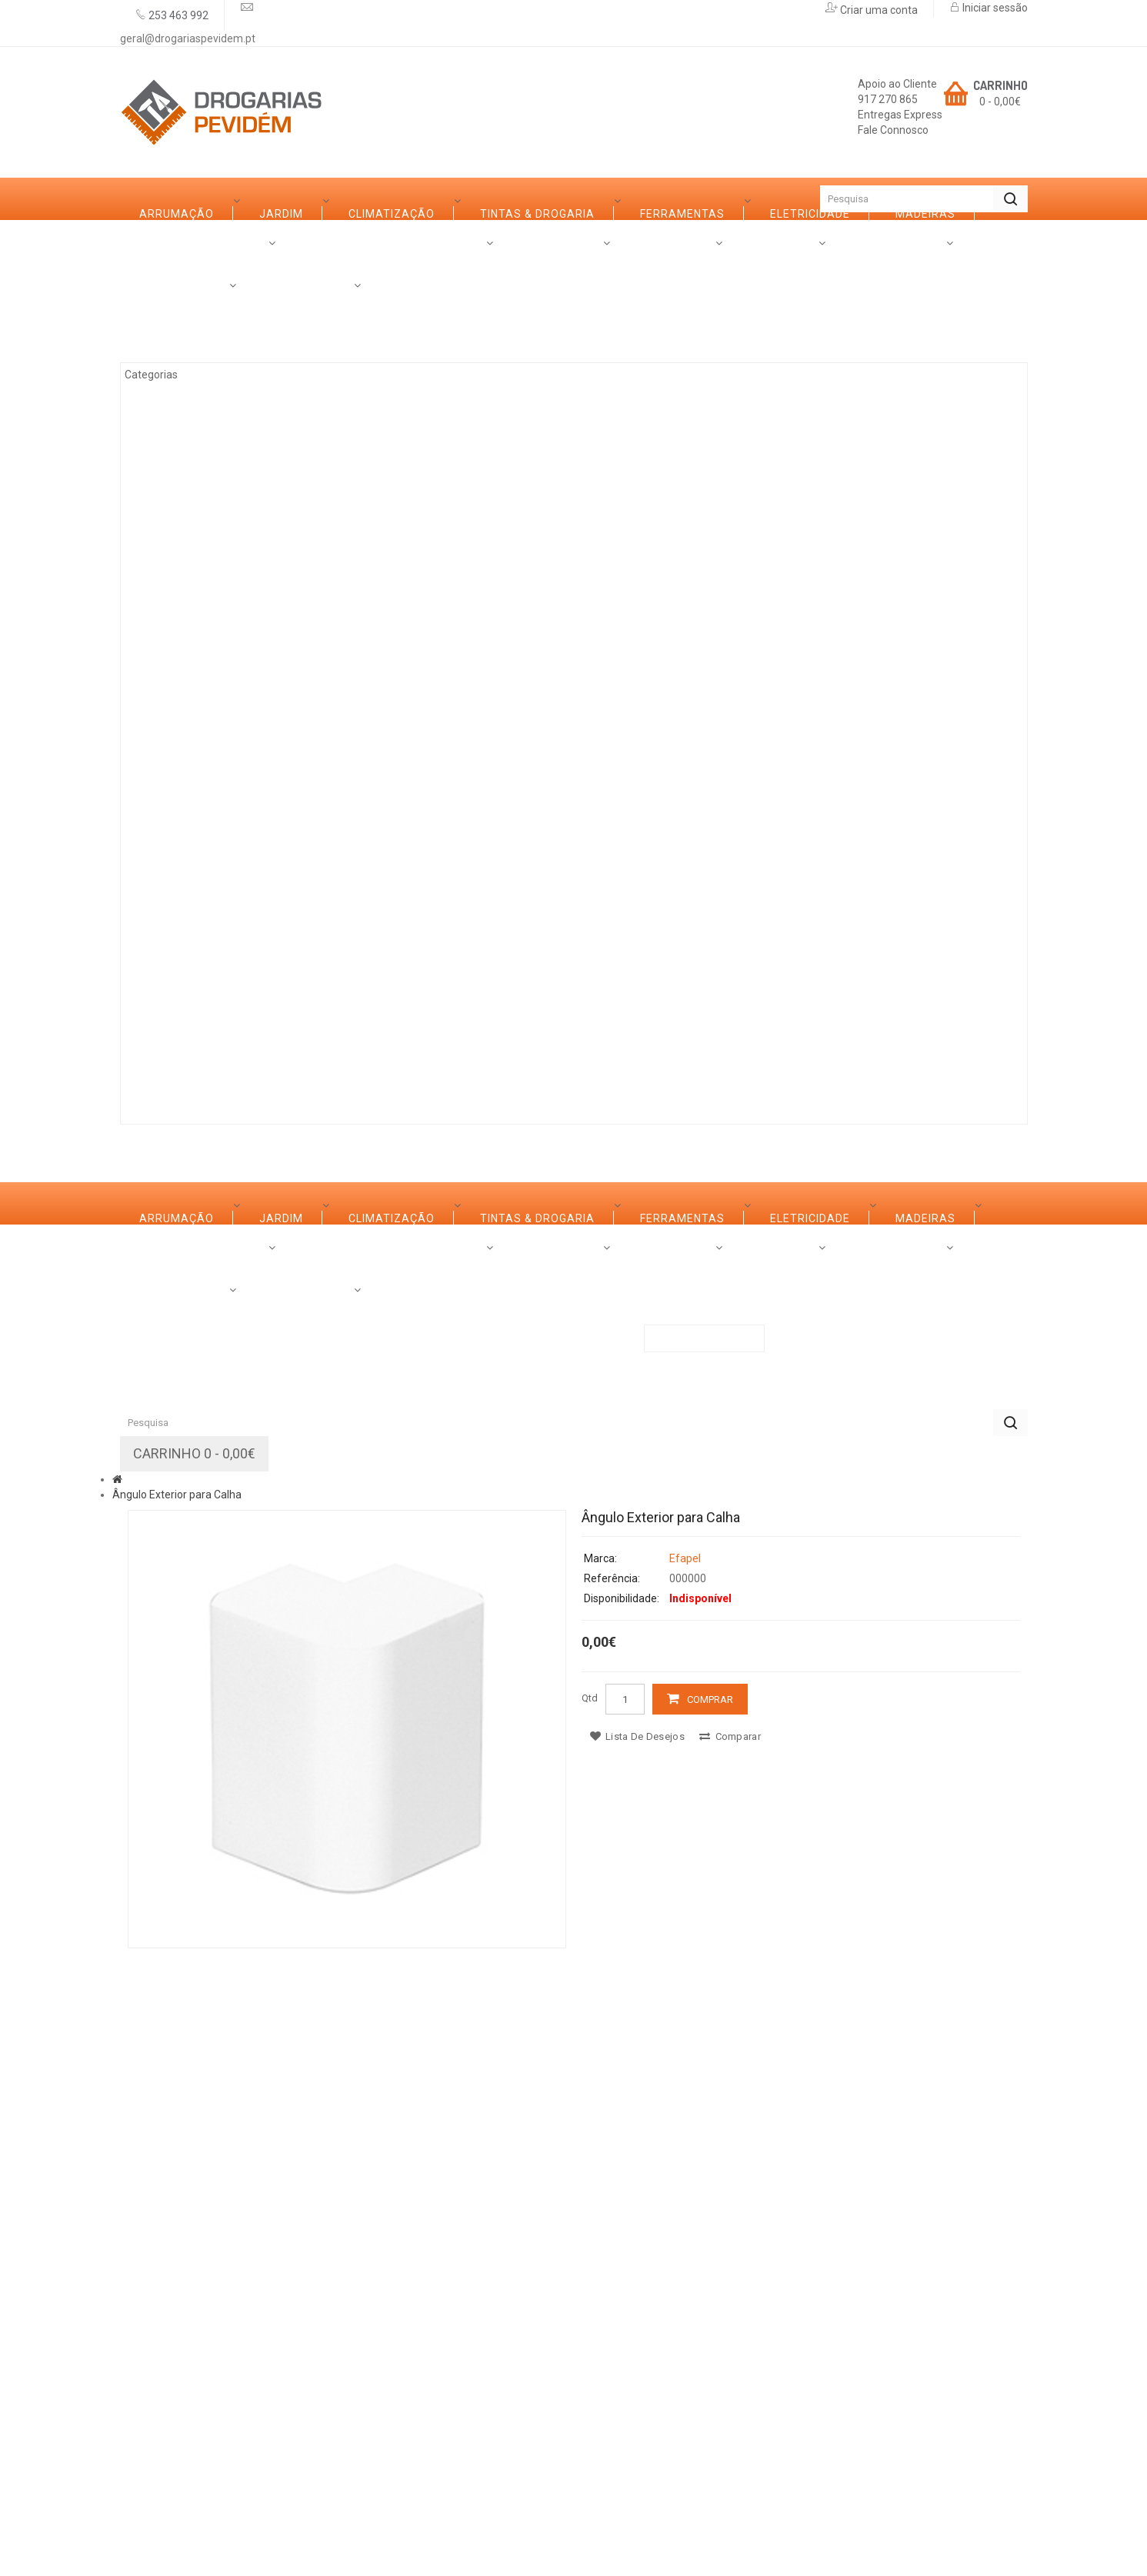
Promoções (463, 1061)
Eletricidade (196, 524)
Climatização (199, 397)
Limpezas (185, 820)
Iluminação (191, 904)
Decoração (192, 735)
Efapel (685, 2163)
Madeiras (186, 566)
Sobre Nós (172, 1061)
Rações (179, 989)
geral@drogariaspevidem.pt (187, 38)
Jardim (178, 354)
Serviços (360, 1061)
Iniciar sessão (994, 8)
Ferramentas (198, 481)
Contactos (573, 1061)
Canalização (197, 862)
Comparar (730, 2341)
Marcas (268, 1061)
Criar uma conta (878, 10)
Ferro (174, 608)
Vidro (173, 651)
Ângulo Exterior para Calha (177, 2099)
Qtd (590, 2302)
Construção (195, 947)
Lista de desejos (637, 2341)
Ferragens (189, 777)
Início (147, 199)
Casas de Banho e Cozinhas (242, 693)
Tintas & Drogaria (213, 439)
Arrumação (193, 312)
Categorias (175, 241)
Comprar (710, 2304)
